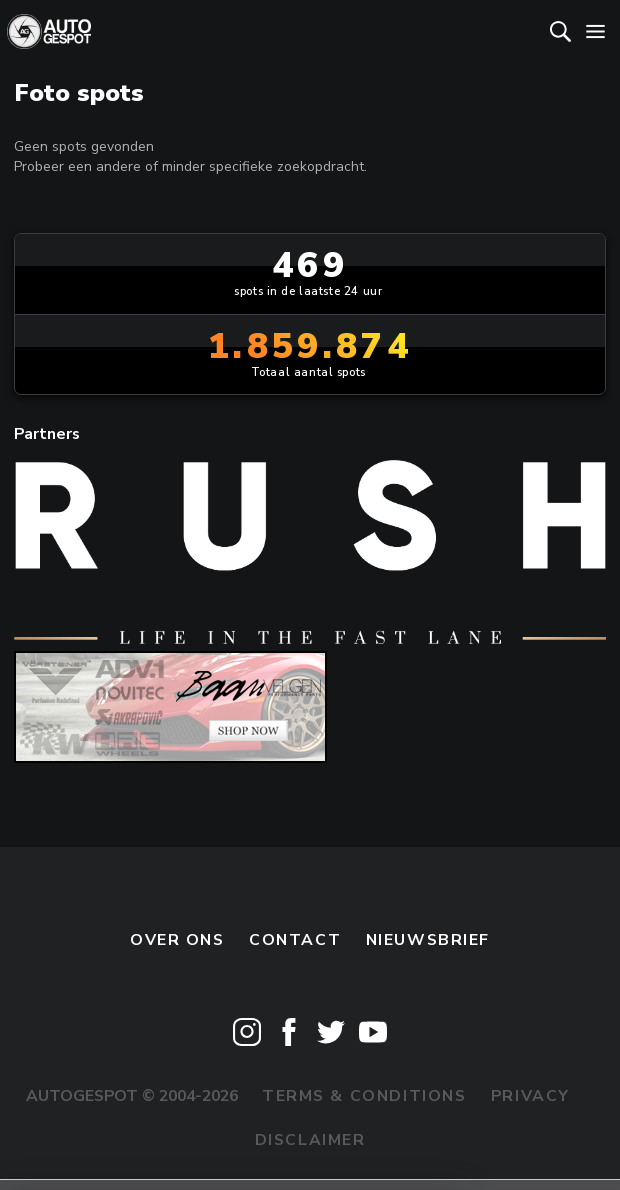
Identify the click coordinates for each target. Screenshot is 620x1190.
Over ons (177, 940)
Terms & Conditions (364, 1096)
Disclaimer (310, 1140)
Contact (295, 940)
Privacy (530, 1096)
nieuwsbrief (428, 940)
